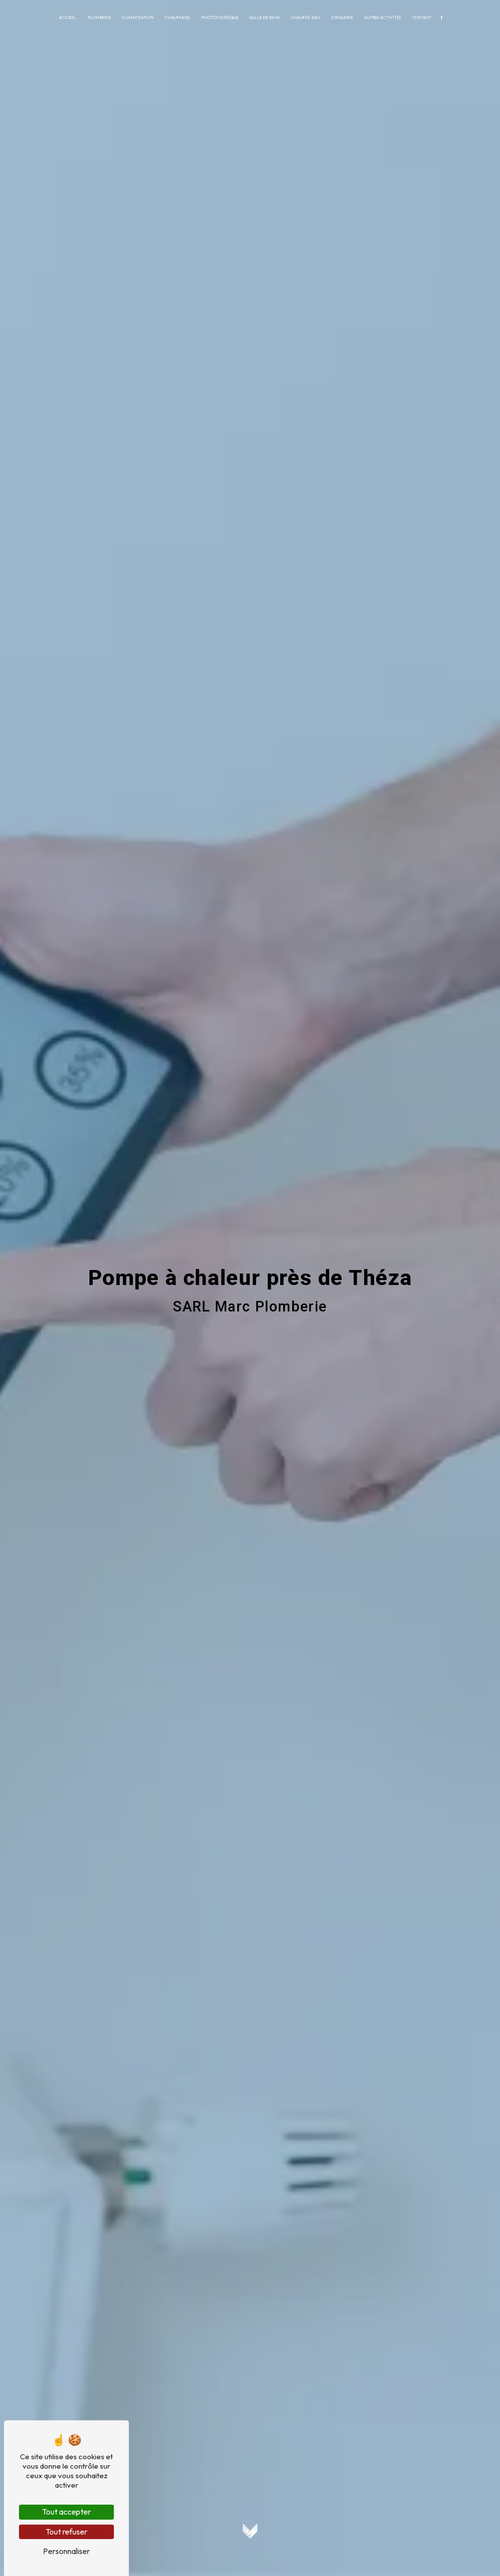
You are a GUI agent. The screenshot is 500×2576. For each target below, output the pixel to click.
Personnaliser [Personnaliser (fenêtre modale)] (66, 2551)
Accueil (67, 17)
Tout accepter (66, 2512)
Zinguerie (342, 17)
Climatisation (138, 17)
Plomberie (99, 17)
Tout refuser (66, 2532)
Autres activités (382, 17)
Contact (422, 17)
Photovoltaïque (219, 17)
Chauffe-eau (305, 17)
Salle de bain (264, 17)
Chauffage (177, 17)
